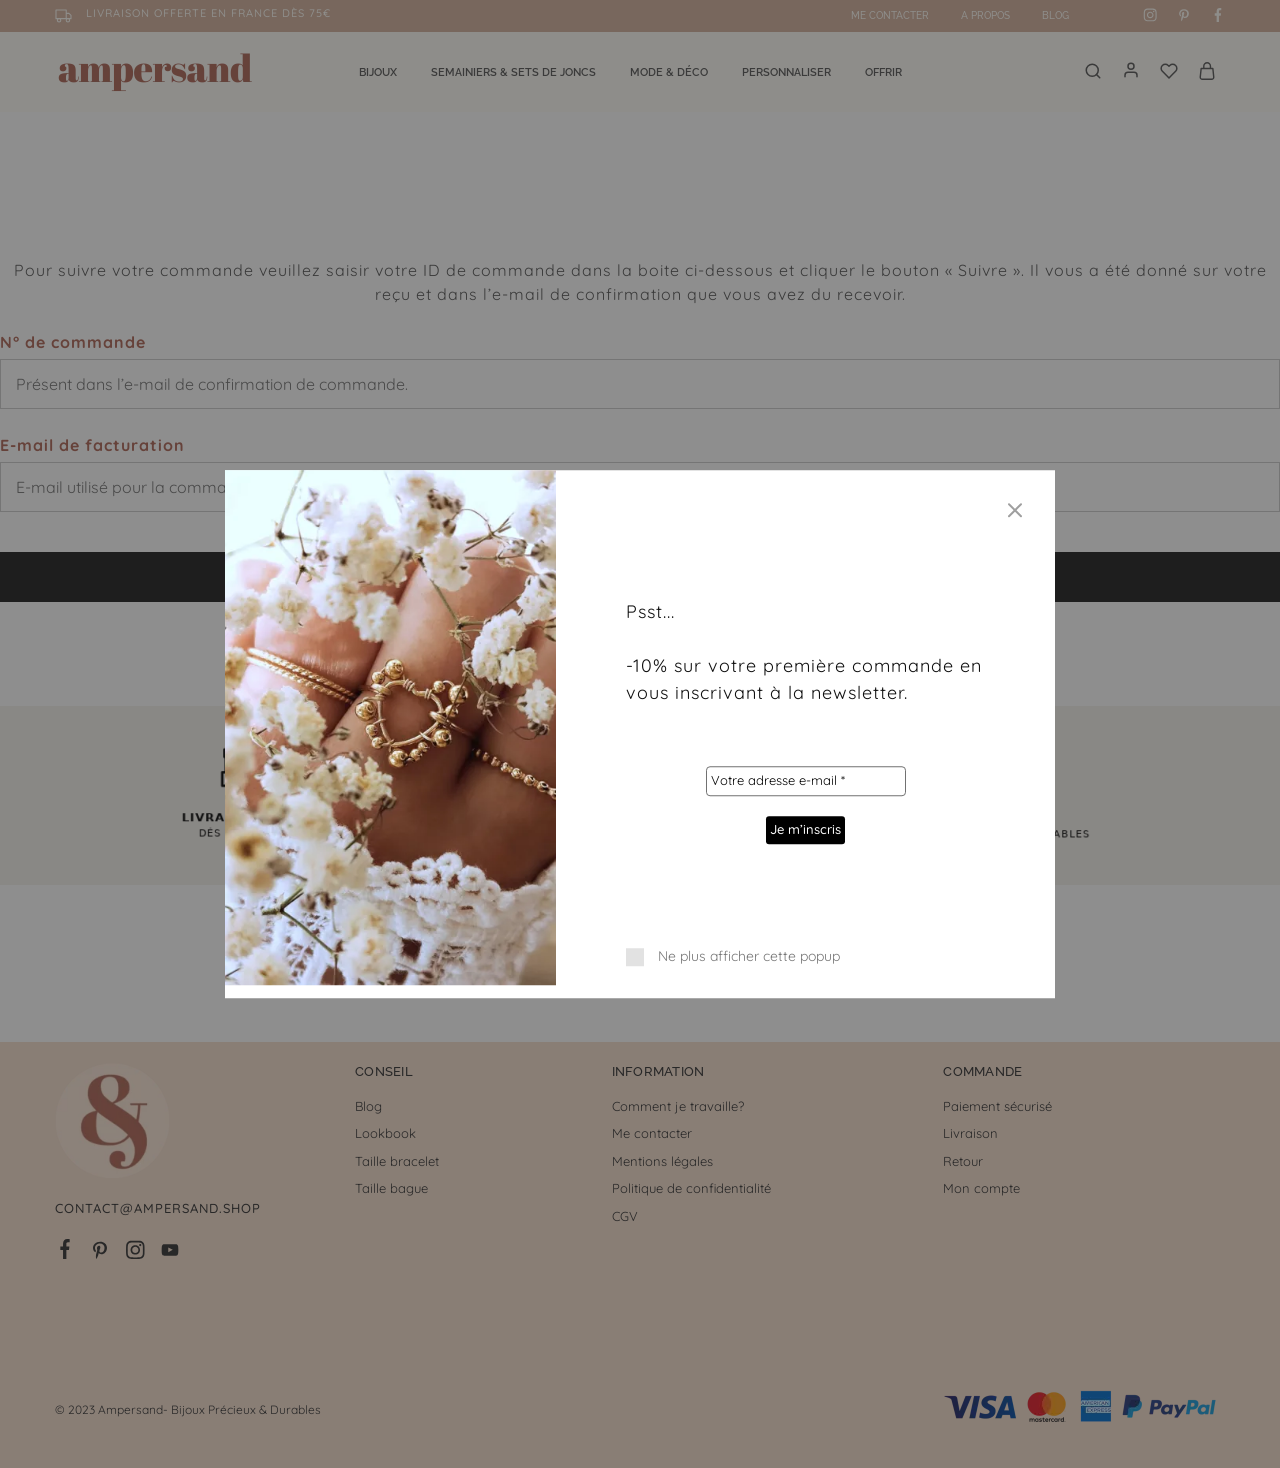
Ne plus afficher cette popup (749, 956)
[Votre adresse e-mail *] (805, 781)
